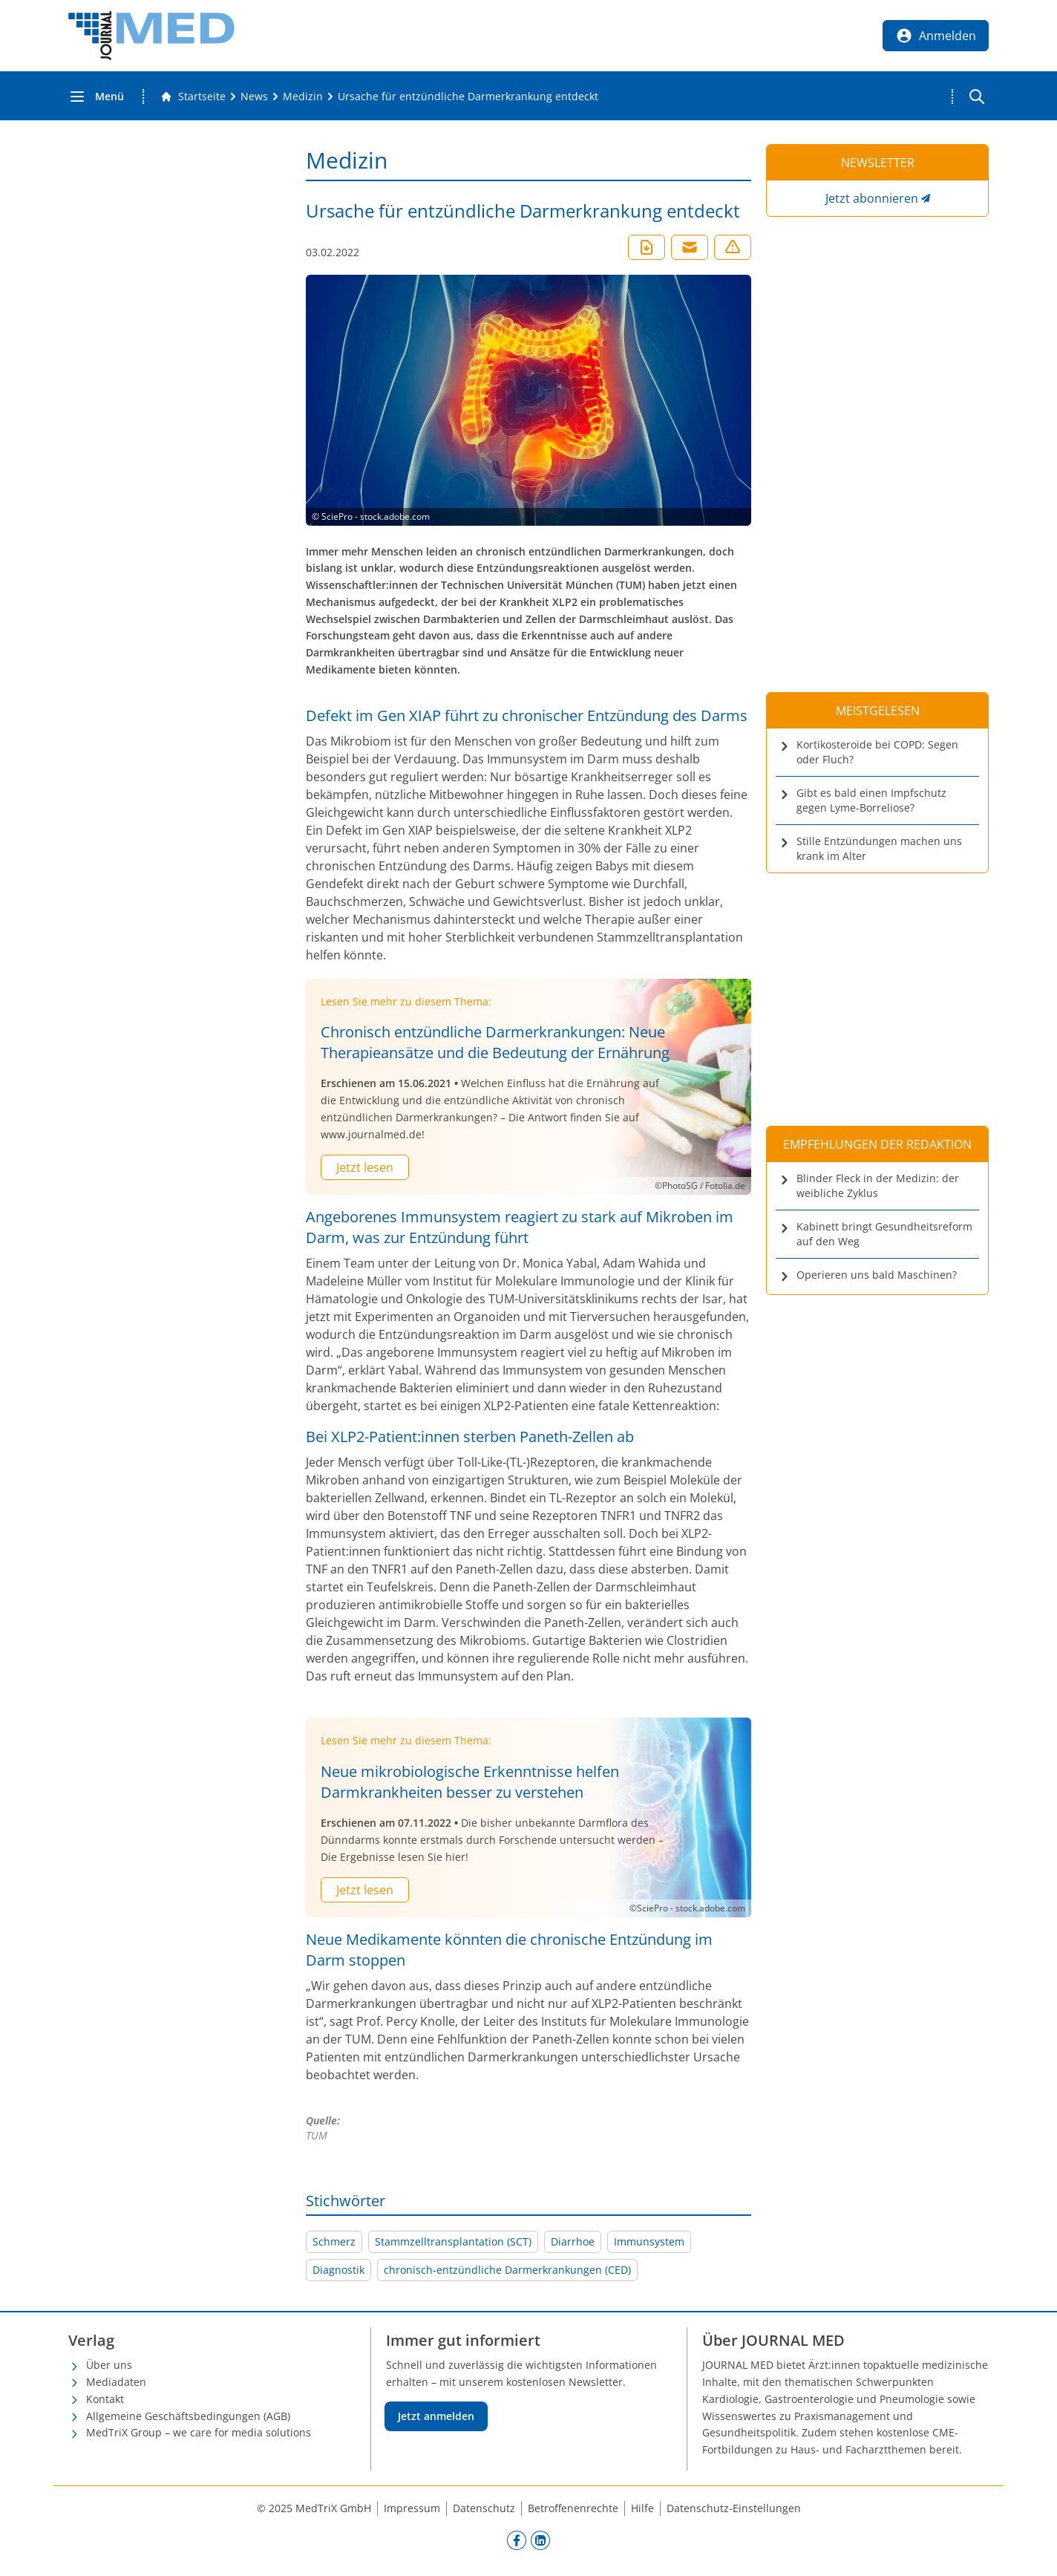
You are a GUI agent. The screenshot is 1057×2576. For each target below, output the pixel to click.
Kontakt (105, 2399)
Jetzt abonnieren (871, 198)
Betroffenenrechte (573, 2508)
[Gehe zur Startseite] (193, 96)
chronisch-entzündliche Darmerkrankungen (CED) (507, 2270)
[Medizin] (303, 96)
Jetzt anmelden (436, 2416)
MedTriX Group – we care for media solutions (198, 2432)
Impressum (412, 2508)
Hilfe (642, 2508)
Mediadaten (116, 2382)
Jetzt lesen (364, 1167)
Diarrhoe (573, 2241)
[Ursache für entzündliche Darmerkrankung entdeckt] (468, 96)
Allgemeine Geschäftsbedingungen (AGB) (188, 2416)
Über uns (109, 2365)
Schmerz (334, 2241)
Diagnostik (338, 2270)
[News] (254, 96)
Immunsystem (649, 2241)
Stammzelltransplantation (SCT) (453, 2241)
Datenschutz (484, 2508)
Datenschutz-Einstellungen (734, 2508)
